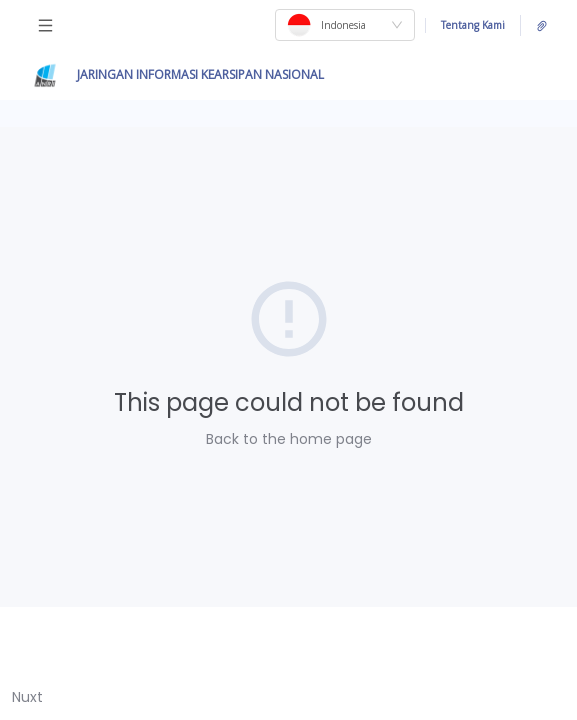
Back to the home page (289, 439)
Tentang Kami (473, 25)
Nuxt (27, 697)
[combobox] (345, 25)
